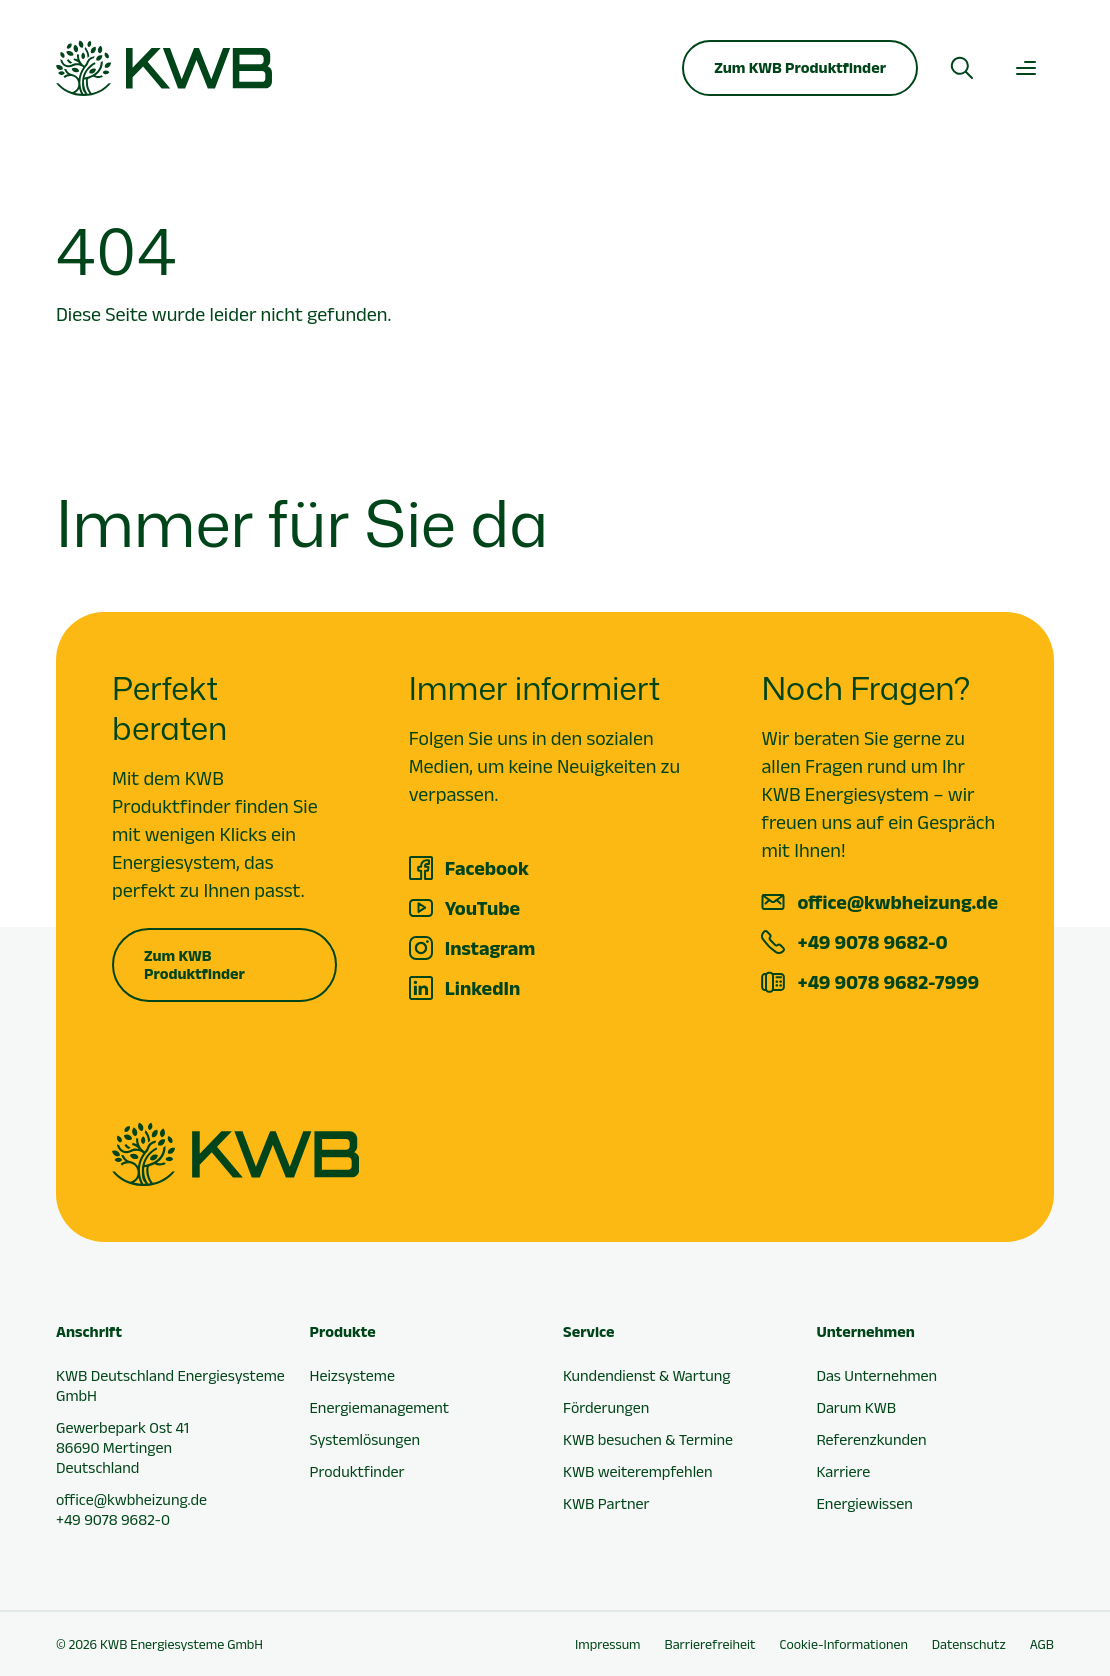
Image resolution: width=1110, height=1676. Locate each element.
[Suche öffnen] (962, 68)
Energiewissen (865, 1503)
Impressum (607, 1644)
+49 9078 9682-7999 (888, 982)
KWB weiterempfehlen (638, 1471)
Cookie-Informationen (843, 1644)
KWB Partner (606, 1503)
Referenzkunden (872, 1439)
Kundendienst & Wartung (646, 1375)
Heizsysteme (352, 1375)
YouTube (483, 908)
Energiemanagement (380, 1407)
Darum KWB (857, 1407)
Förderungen (606, 1407)
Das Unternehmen (877, 1375)
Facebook (487, 868)
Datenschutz (969, 1644)
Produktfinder (357, 1471)
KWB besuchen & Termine (648, 1439)
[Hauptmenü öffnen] (1026, 68)
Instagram (490, 948)
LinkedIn (483, 988)
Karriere (844, 1471)
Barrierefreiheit (710, 1644)
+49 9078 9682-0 (872, 942)
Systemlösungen (365, 1439)
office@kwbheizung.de (897, 902)
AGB (1042, 1644)
